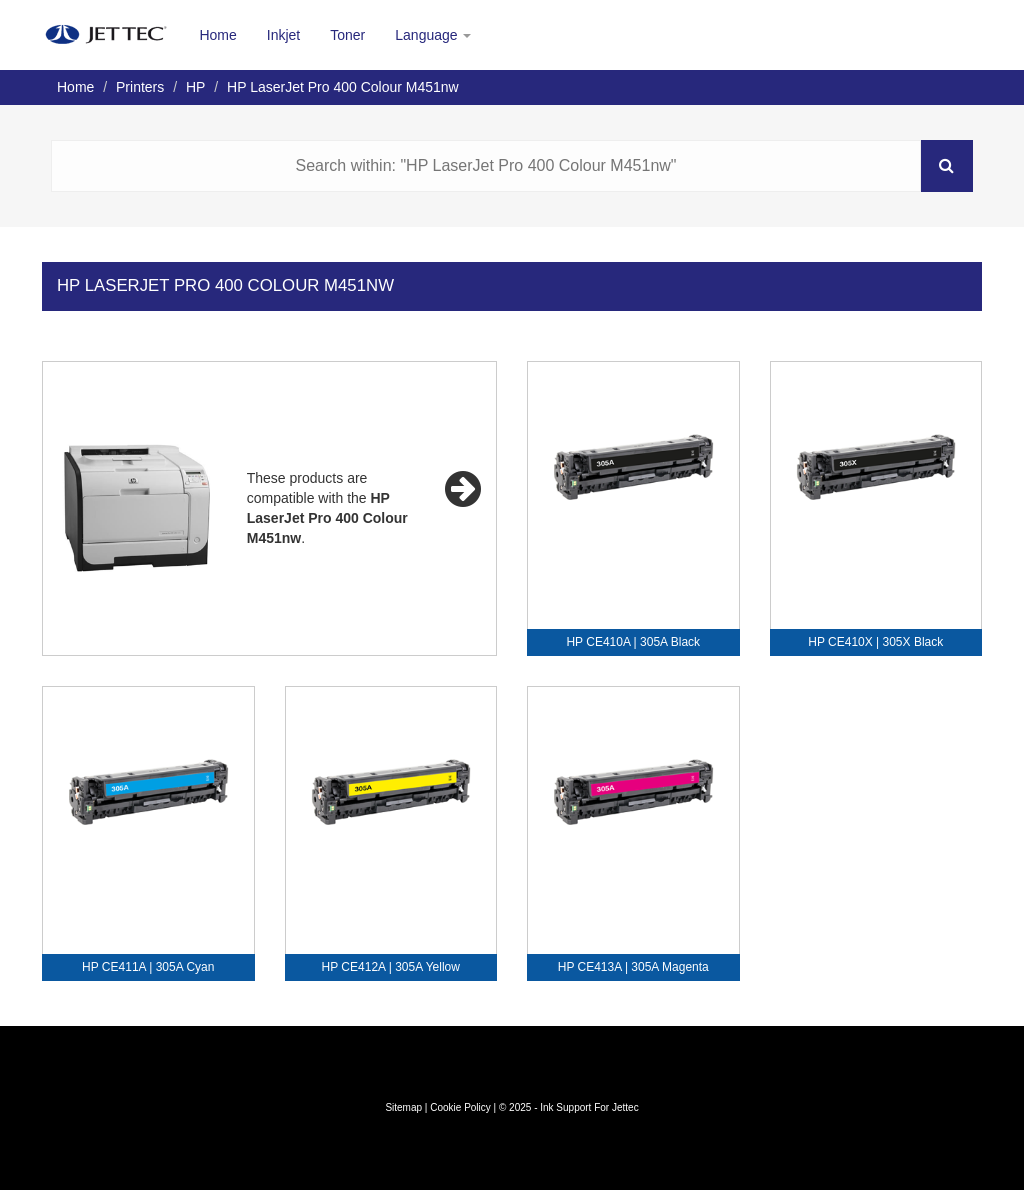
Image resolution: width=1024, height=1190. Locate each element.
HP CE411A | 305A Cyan (148, 967)
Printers (140, 87)
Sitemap (403, 1107)
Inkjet (283, 35)
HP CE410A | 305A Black (633, 642)
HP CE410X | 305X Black (875, 642)
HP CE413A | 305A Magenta (633, 967)
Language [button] (433, 35)
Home (217, 35)
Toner (347, 35)
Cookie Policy (460, 1107)
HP (195, 87)
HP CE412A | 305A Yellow (391, 967)
